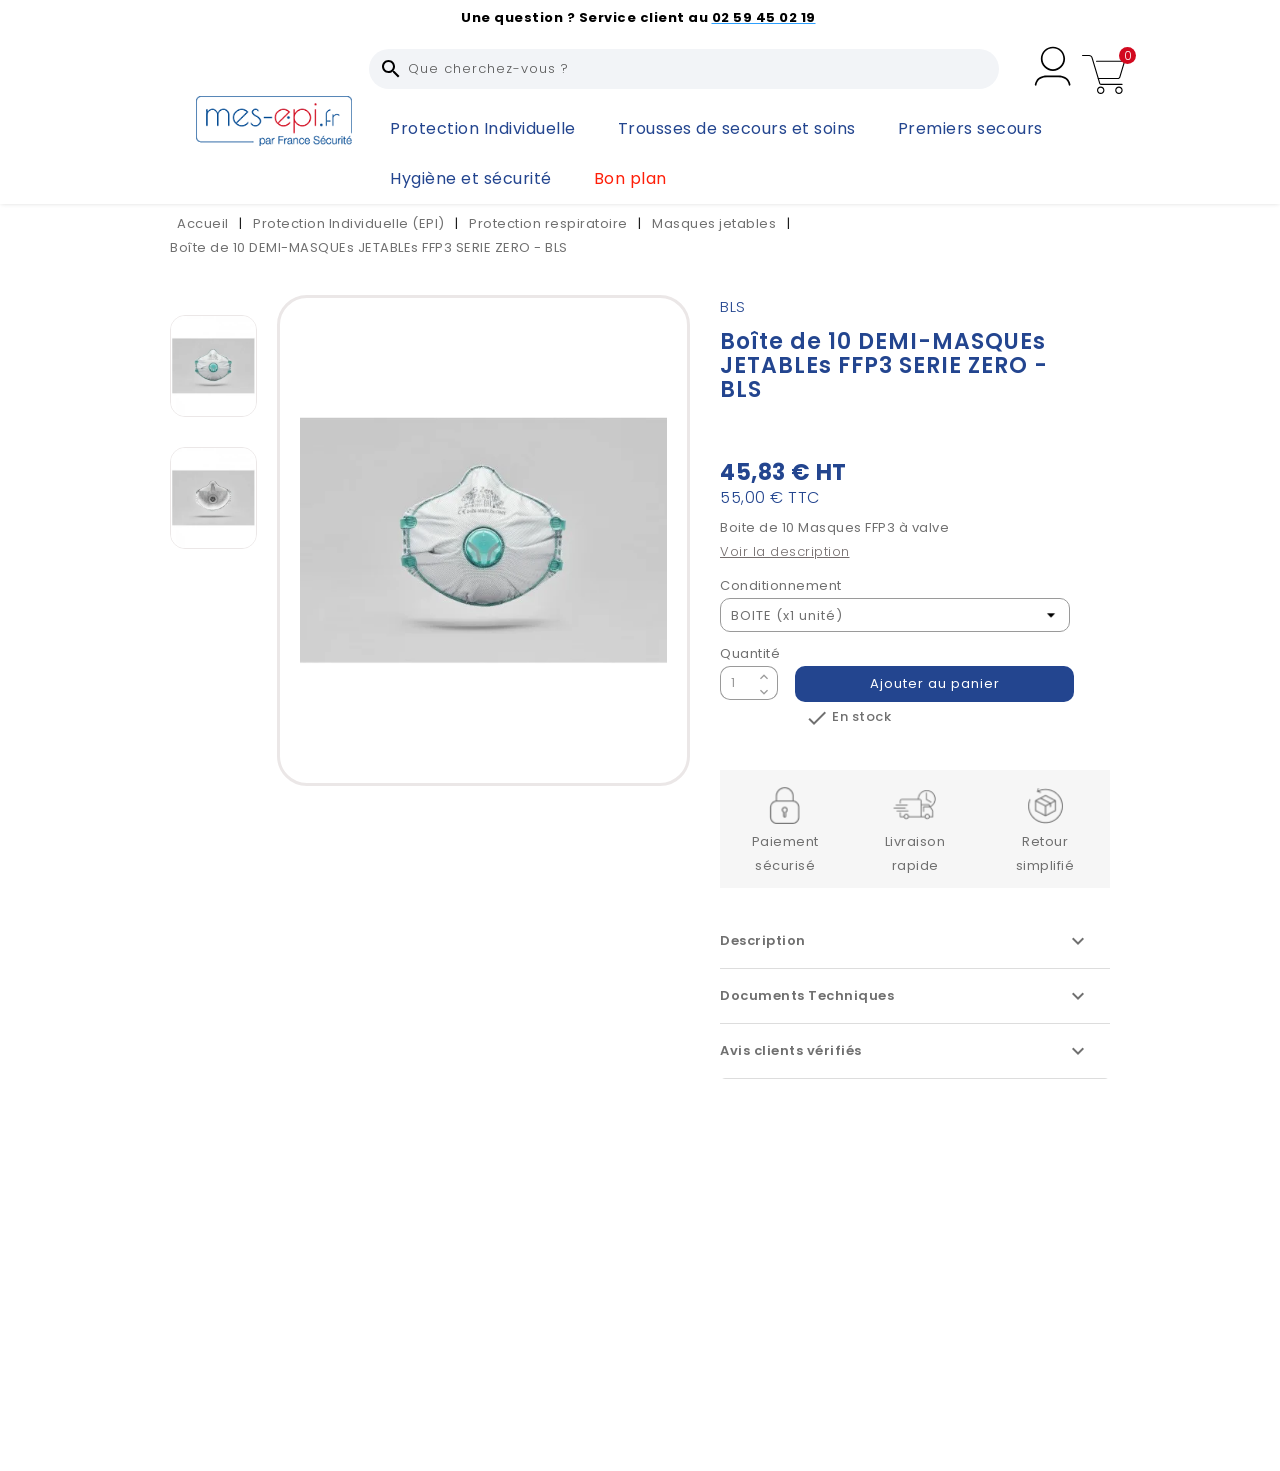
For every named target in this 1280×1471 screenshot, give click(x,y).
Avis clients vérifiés (905, 1051)
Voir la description (785, 551)
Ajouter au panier (935, 683)
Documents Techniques (905, 996)
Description (905, 941)
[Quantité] (737, 683)
